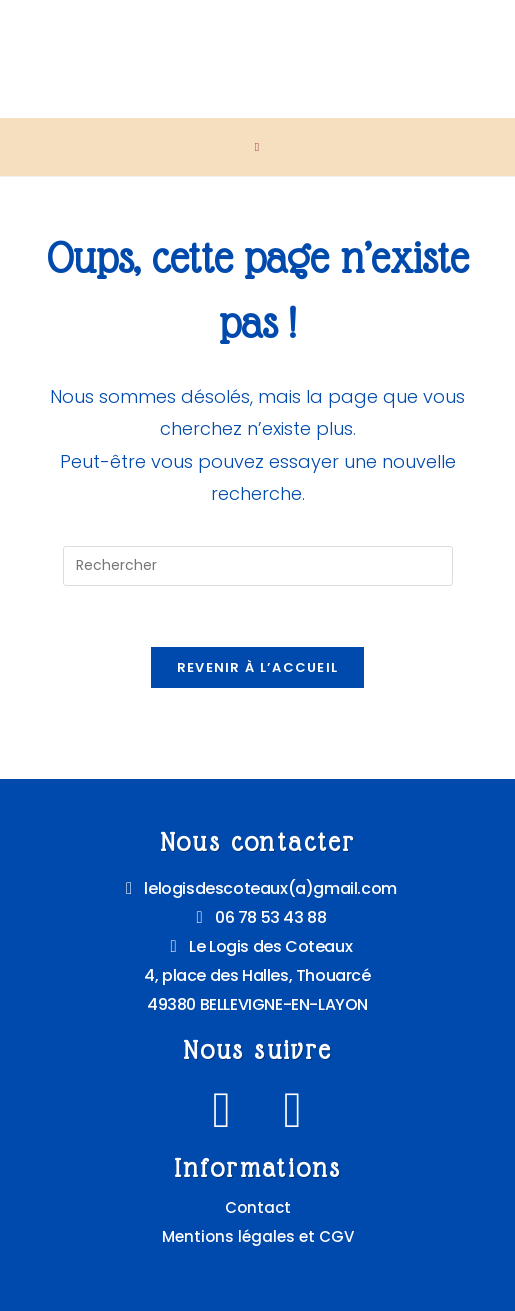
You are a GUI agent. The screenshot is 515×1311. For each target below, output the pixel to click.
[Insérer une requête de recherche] (258, 566)
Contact (258, 1207)
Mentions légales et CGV (258, 1236)
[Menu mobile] (257, 147)
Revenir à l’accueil (258, 667)
